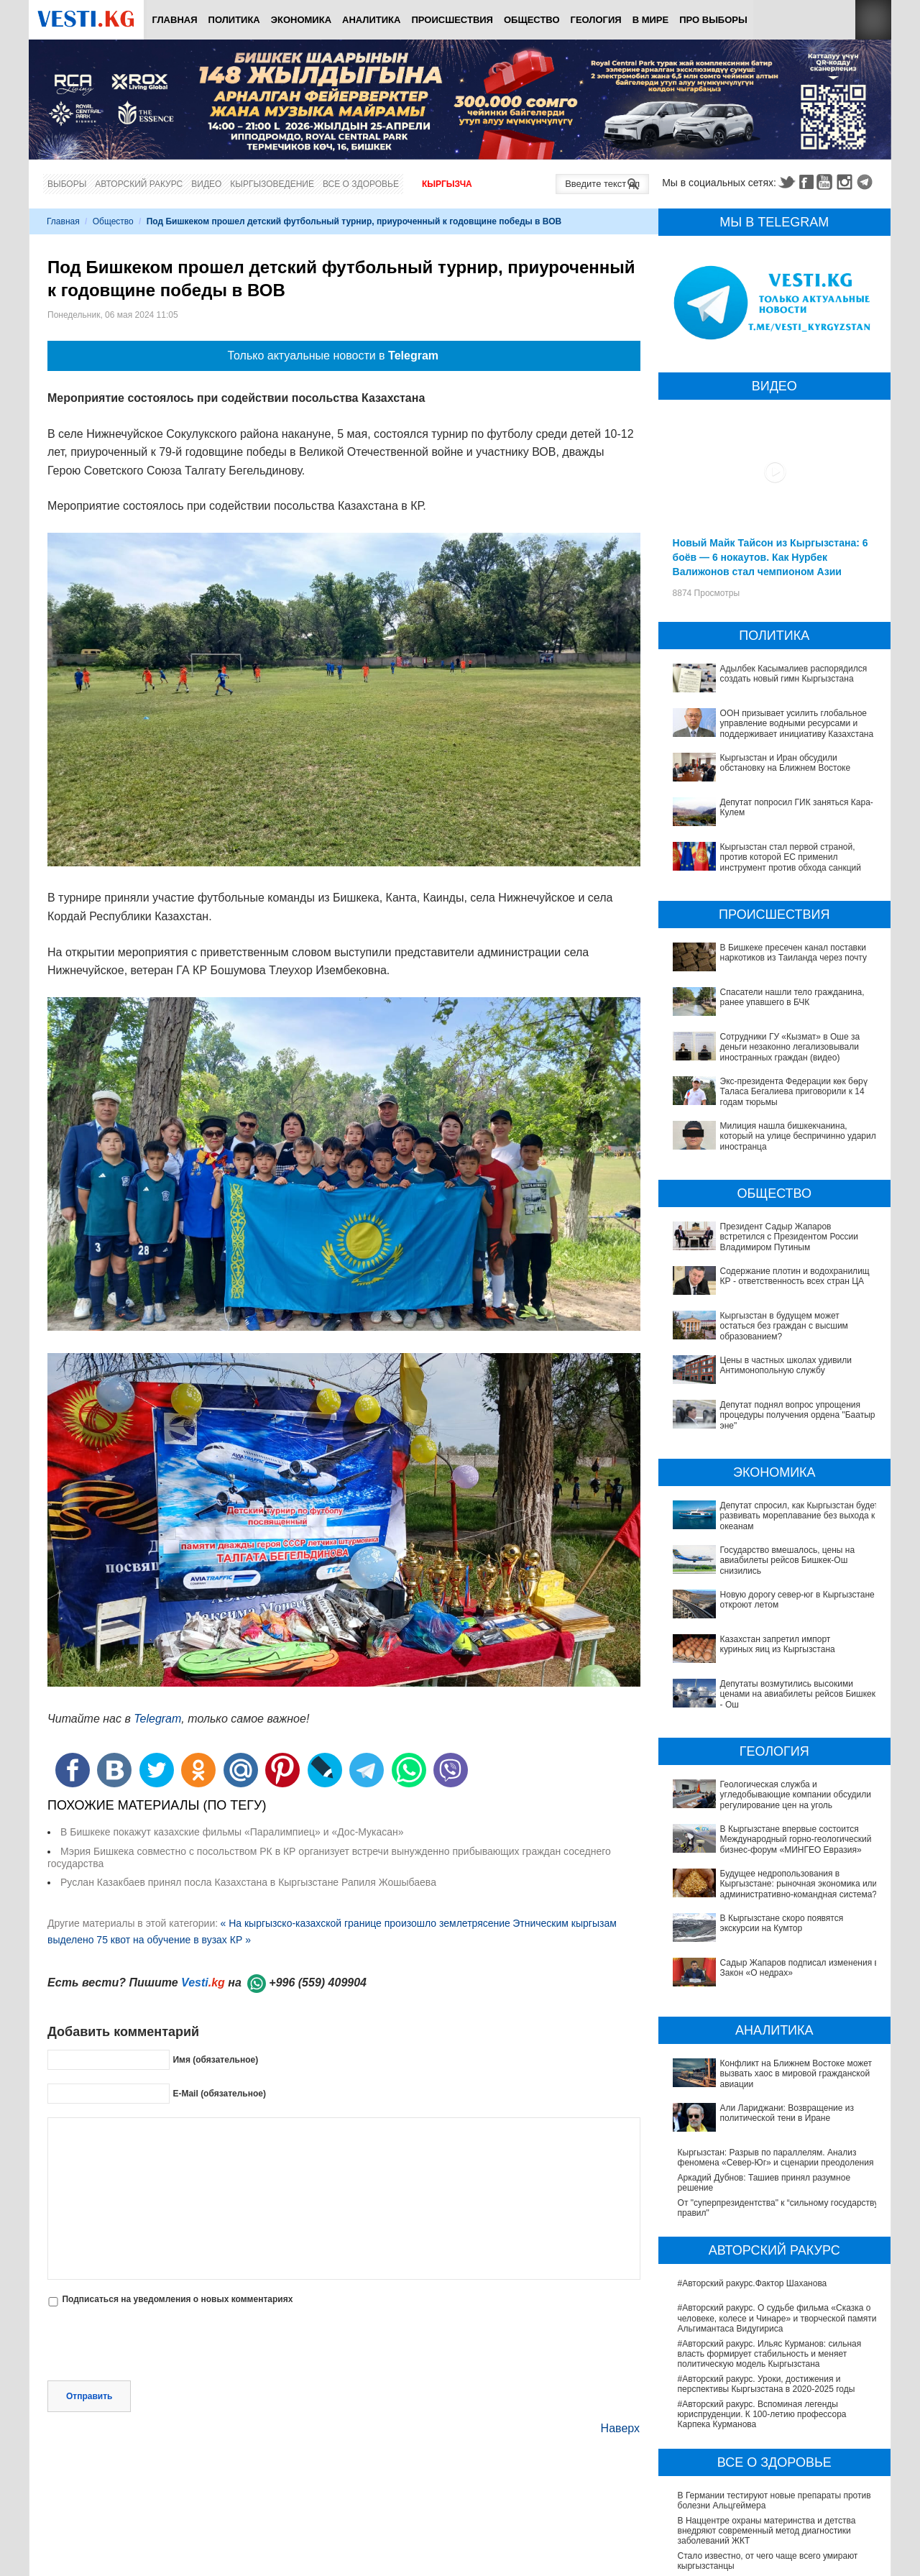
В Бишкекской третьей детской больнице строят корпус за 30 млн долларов (774, 2430)
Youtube (826, 182)
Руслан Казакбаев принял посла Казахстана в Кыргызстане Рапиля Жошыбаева (248, 1882)
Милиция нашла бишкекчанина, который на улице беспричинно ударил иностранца (798, 1136)
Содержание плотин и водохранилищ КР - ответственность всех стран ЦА (795, 1276)
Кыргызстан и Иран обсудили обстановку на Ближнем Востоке (785, 763)
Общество (532, 19)
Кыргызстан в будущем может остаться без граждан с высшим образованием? (784, 1326)
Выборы (66, 184)
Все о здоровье (361, 184)
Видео (206, 184)
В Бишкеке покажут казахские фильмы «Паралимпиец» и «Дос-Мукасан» (232, 1832)
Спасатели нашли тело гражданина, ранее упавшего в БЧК (792, 997)
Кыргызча (447, 184)
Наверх (620, 2428)
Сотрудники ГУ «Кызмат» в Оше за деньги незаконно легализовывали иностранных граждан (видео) (790, 1047)
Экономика (301, 19)
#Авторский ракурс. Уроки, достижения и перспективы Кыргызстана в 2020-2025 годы (766, 2229)
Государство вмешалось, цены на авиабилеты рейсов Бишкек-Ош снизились (787, 1560)
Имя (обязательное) (215, 2059)
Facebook (806, 182)
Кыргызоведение (272, 184)
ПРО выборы (713, 19)
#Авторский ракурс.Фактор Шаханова (752, 2128)
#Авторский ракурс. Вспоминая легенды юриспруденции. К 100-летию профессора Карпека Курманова (762, 2258)
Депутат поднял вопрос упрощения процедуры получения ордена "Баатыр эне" (797, 1415)
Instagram (847, 182)
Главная (174, 19)
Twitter (786, 182)
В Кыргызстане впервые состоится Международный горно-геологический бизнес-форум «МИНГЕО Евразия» (770, 1780)
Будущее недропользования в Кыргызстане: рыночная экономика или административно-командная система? (766, 1816)
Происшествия (452, 19)
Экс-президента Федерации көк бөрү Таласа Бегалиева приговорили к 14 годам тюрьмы (794, 1091)
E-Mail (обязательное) (219, 2093)
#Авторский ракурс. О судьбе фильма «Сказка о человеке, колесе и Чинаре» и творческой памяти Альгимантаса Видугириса (777, 2163)
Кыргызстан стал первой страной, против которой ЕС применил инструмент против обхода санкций (790, 857)
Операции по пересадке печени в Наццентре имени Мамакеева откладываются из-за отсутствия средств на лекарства (768, 2460)
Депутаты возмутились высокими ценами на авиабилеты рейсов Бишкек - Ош (766, 1669)
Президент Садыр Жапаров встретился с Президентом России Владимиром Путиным (789, 1236)
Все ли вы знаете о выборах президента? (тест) (774, 2544)
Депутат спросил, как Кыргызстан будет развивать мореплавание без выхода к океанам (799, 1515)
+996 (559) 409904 (318, 1982)
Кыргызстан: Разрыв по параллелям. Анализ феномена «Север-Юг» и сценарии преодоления (776, 2002)
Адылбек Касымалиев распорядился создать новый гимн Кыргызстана (794, 674)
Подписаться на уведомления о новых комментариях (177, 2299)
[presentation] (156, 2345)
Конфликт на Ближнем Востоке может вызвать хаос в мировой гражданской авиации (771, 1952)
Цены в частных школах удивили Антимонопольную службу (786, 1365)
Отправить (89, 2396)
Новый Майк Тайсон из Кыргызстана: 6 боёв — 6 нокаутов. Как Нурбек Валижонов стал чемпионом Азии (770, 557)
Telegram (867, 182)
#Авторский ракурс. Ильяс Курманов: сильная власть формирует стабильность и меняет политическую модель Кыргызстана (770, 2198)
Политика (234, 19)
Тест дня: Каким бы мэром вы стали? (752, 2568)
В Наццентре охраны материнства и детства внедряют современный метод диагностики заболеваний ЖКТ (767, 2375)
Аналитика (371, 19)
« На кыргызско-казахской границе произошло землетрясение (365, 1923)
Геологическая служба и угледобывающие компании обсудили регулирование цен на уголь (774, 1751)
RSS (873, 20)
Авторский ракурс (139, 184)
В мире (650, 19)
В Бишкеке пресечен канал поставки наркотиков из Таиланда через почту (793, 953)
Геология (596, 19)
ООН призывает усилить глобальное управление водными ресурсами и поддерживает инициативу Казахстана (797, 723)
